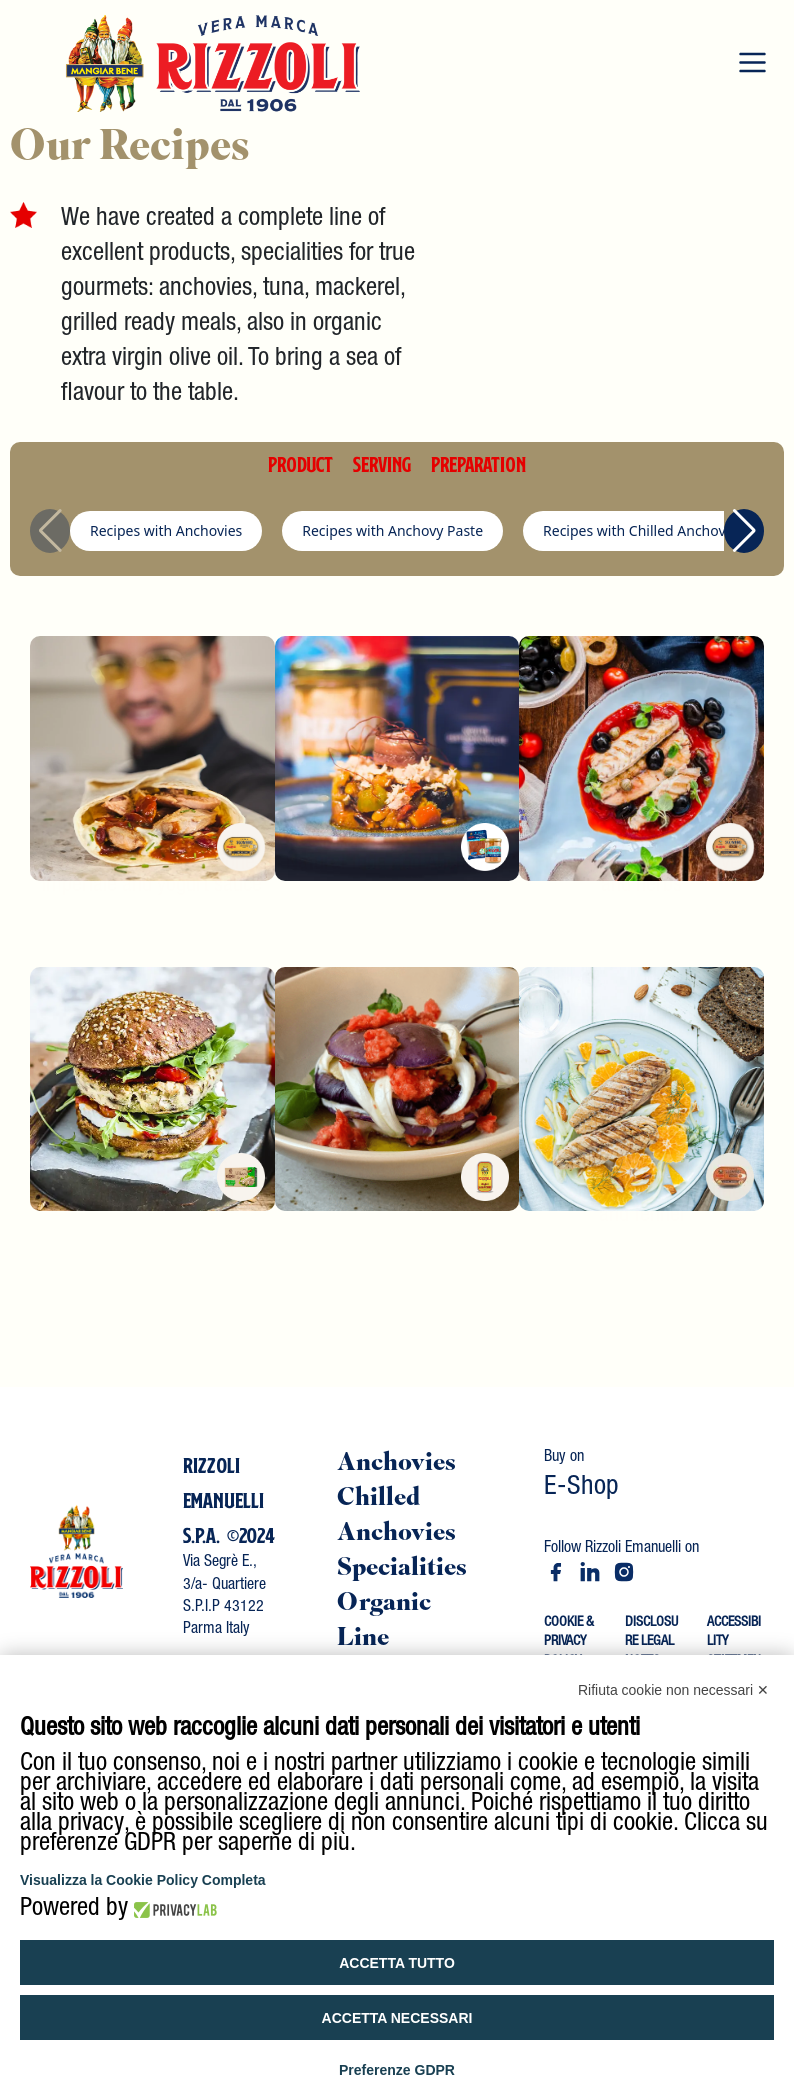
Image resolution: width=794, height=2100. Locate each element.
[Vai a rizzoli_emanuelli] (624, 1572)
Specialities (402, 1569)
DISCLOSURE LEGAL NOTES (651, 1642)
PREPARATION (478, 464)
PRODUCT (300, 464)
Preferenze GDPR (397, 2070)
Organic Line (384, 1622)
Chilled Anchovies (396, 1517)
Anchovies (396, 1464)
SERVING (382, 464)
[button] (744, 531)
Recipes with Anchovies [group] (166, 530)
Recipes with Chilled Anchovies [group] (643, 530)
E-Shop (581, 1488)
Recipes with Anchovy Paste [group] (392, 530)
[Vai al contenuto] (77, 1550)
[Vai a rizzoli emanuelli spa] (590, 1572)
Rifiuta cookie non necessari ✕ (673, 1690)
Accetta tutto (397, 1963)
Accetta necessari (397, 2018)
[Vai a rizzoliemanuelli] (556, 1572)
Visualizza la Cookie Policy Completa (143, 1880)
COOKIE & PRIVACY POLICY (569, 1642)
